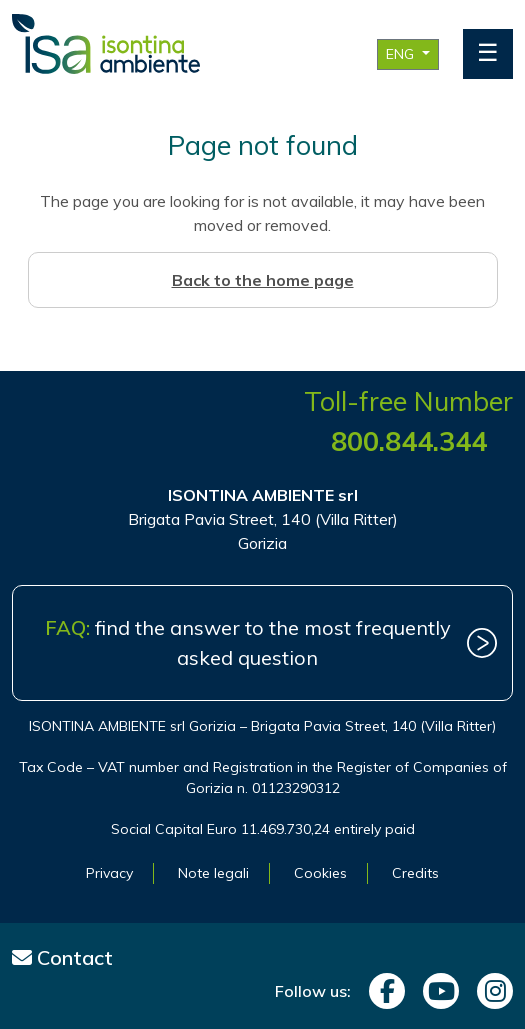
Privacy (109, 873)
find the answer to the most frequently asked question (248, 642)
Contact (62, 957)
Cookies (320, 873)
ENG (402, 54)
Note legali (213, 873)
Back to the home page (263, 280)
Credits (415, 873)
